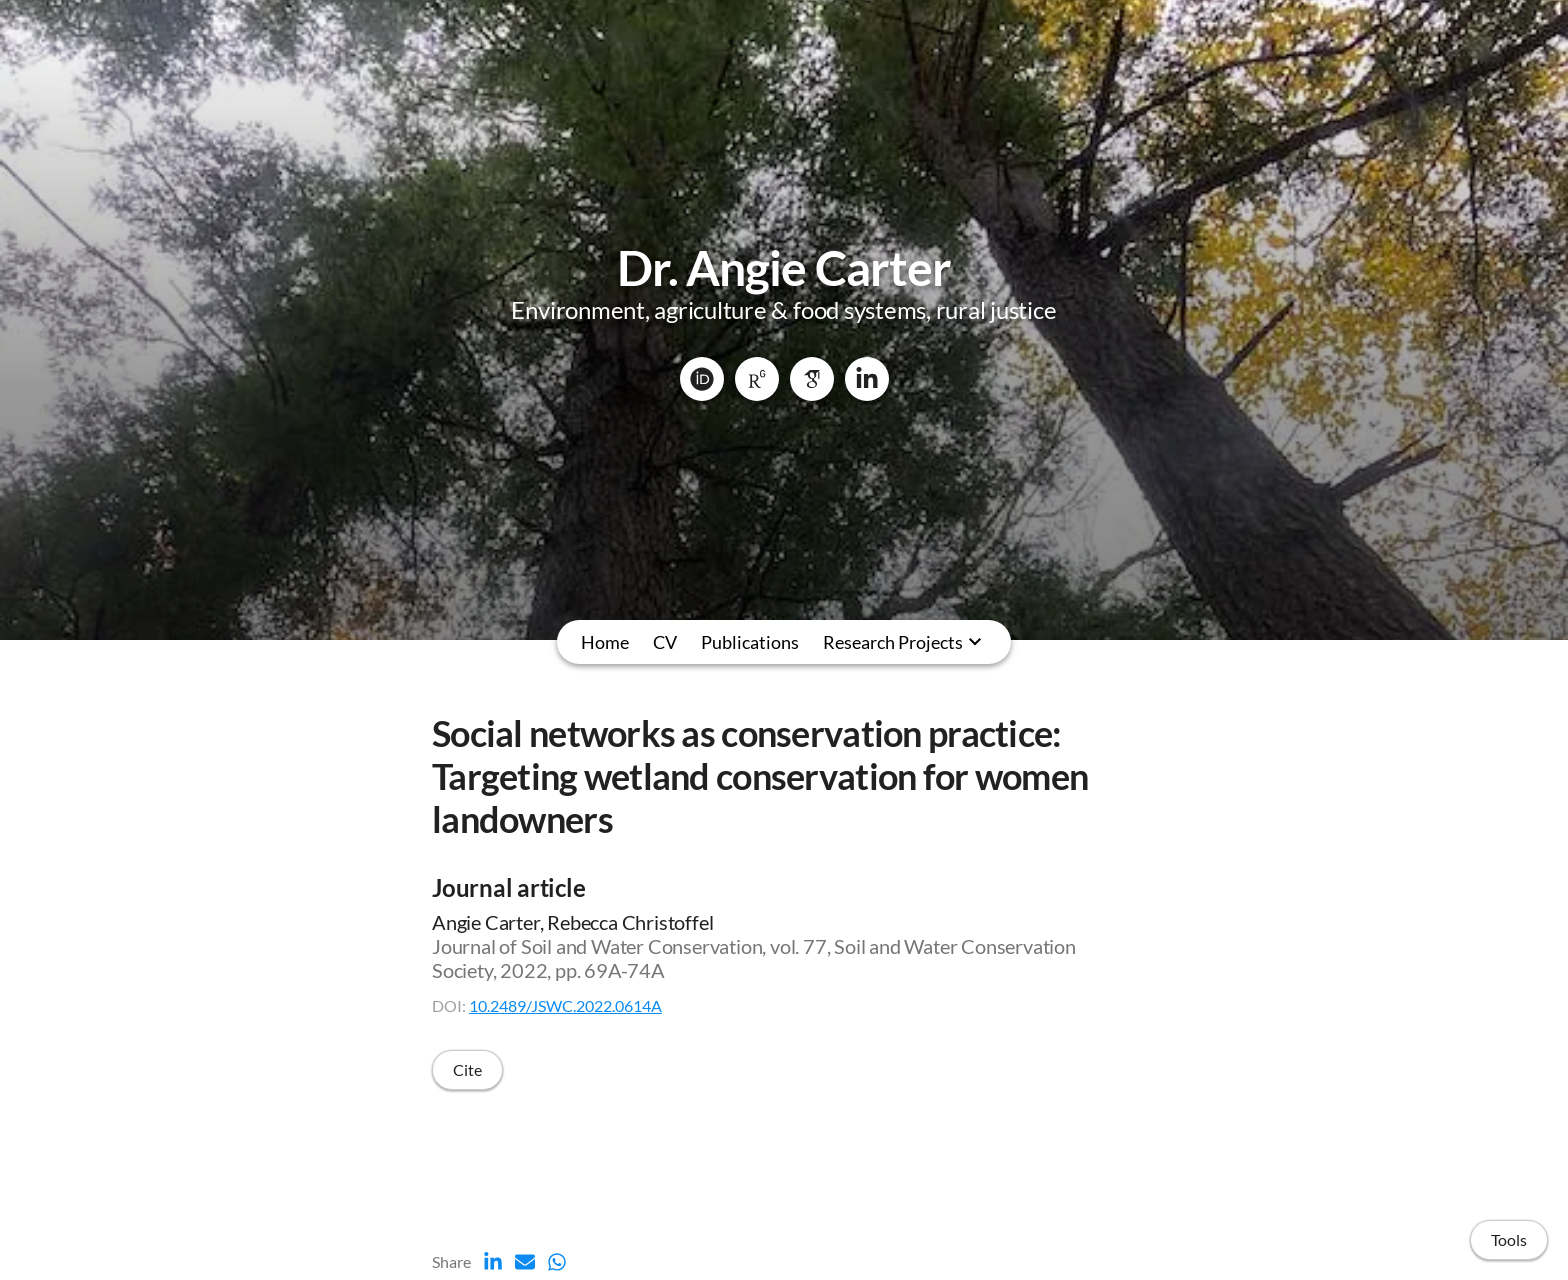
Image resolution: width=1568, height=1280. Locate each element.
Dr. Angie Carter (784, 267)
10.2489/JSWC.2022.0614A (565, 1005)
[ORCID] (702, 379)
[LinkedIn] (867, 379)
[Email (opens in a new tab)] (525, 1262)
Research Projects (893, 642)
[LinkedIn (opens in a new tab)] (493, 1262)
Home (605, 642)
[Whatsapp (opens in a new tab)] (557, 1262)
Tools (1509, 1239)
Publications (750, 642)
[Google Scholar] (812, 379)
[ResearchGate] (757, 379)
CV (665, 642)
